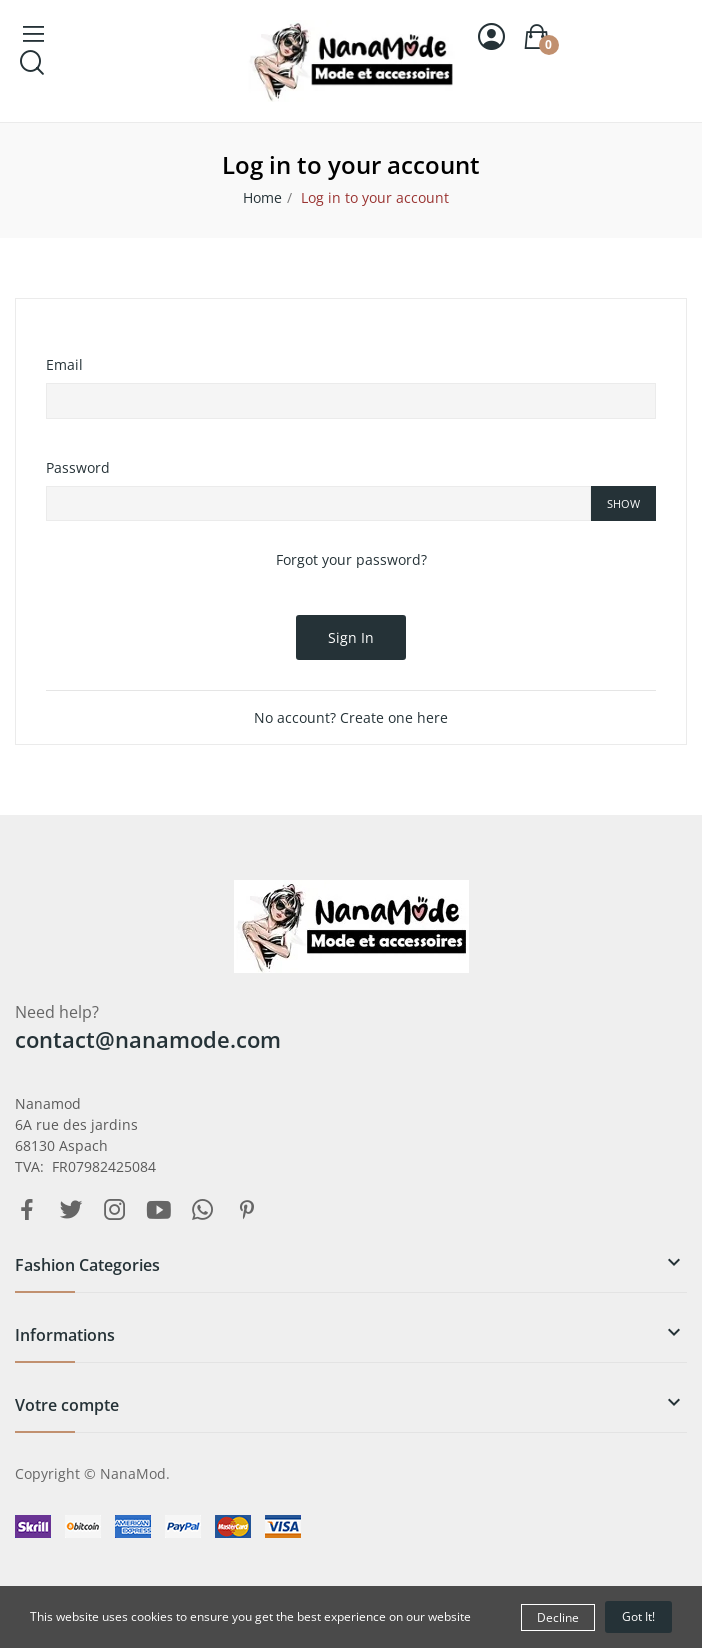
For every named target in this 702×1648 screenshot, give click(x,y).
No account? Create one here (351, 717)
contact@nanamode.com (148, 1039)
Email (64, 364)
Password (78, 467)
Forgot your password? (351, 559)
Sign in (351, 637)
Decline (558, 1617)
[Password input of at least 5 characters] (318, 504)
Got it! (638, 1616)
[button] (351, 1273)
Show (623, 503)
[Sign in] (491, 36)
